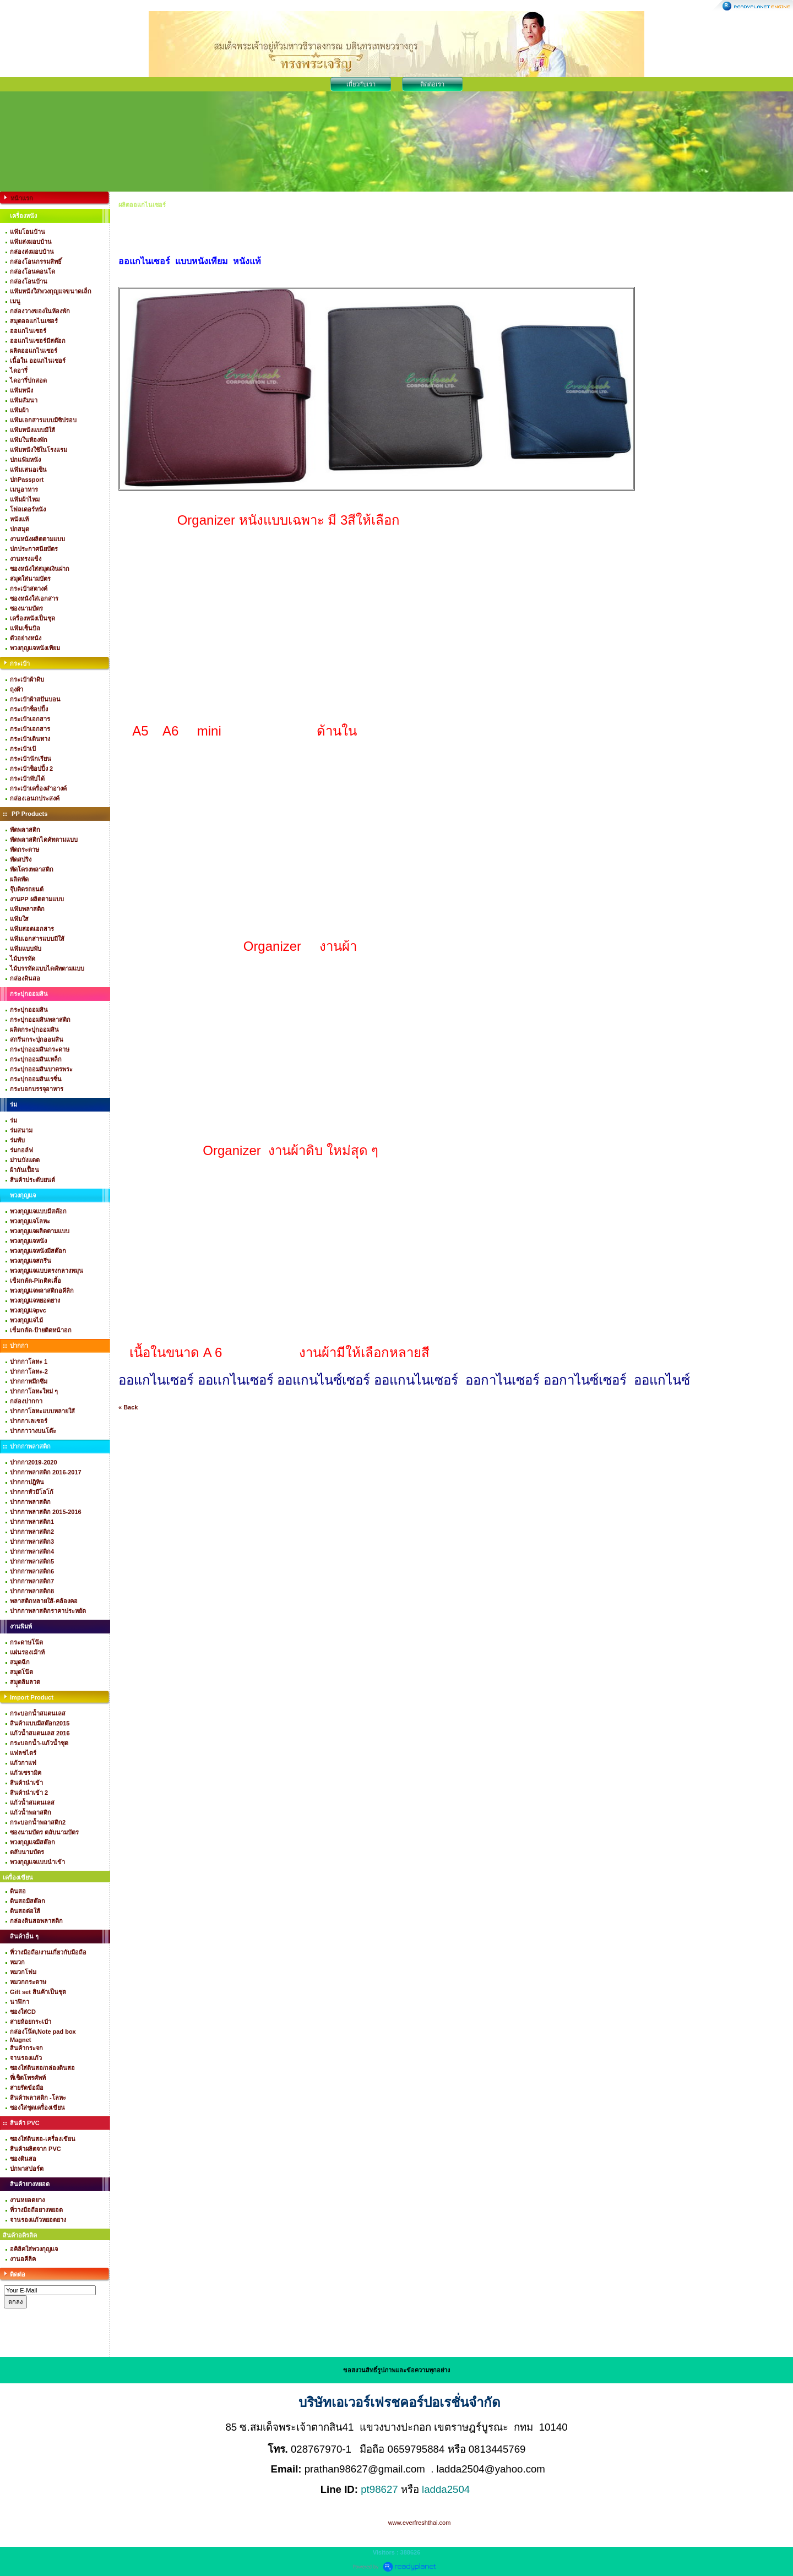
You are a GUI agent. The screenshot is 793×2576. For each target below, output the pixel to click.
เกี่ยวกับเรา (361, 84)
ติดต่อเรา (432, 84)
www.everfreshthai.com (419, 2522)
